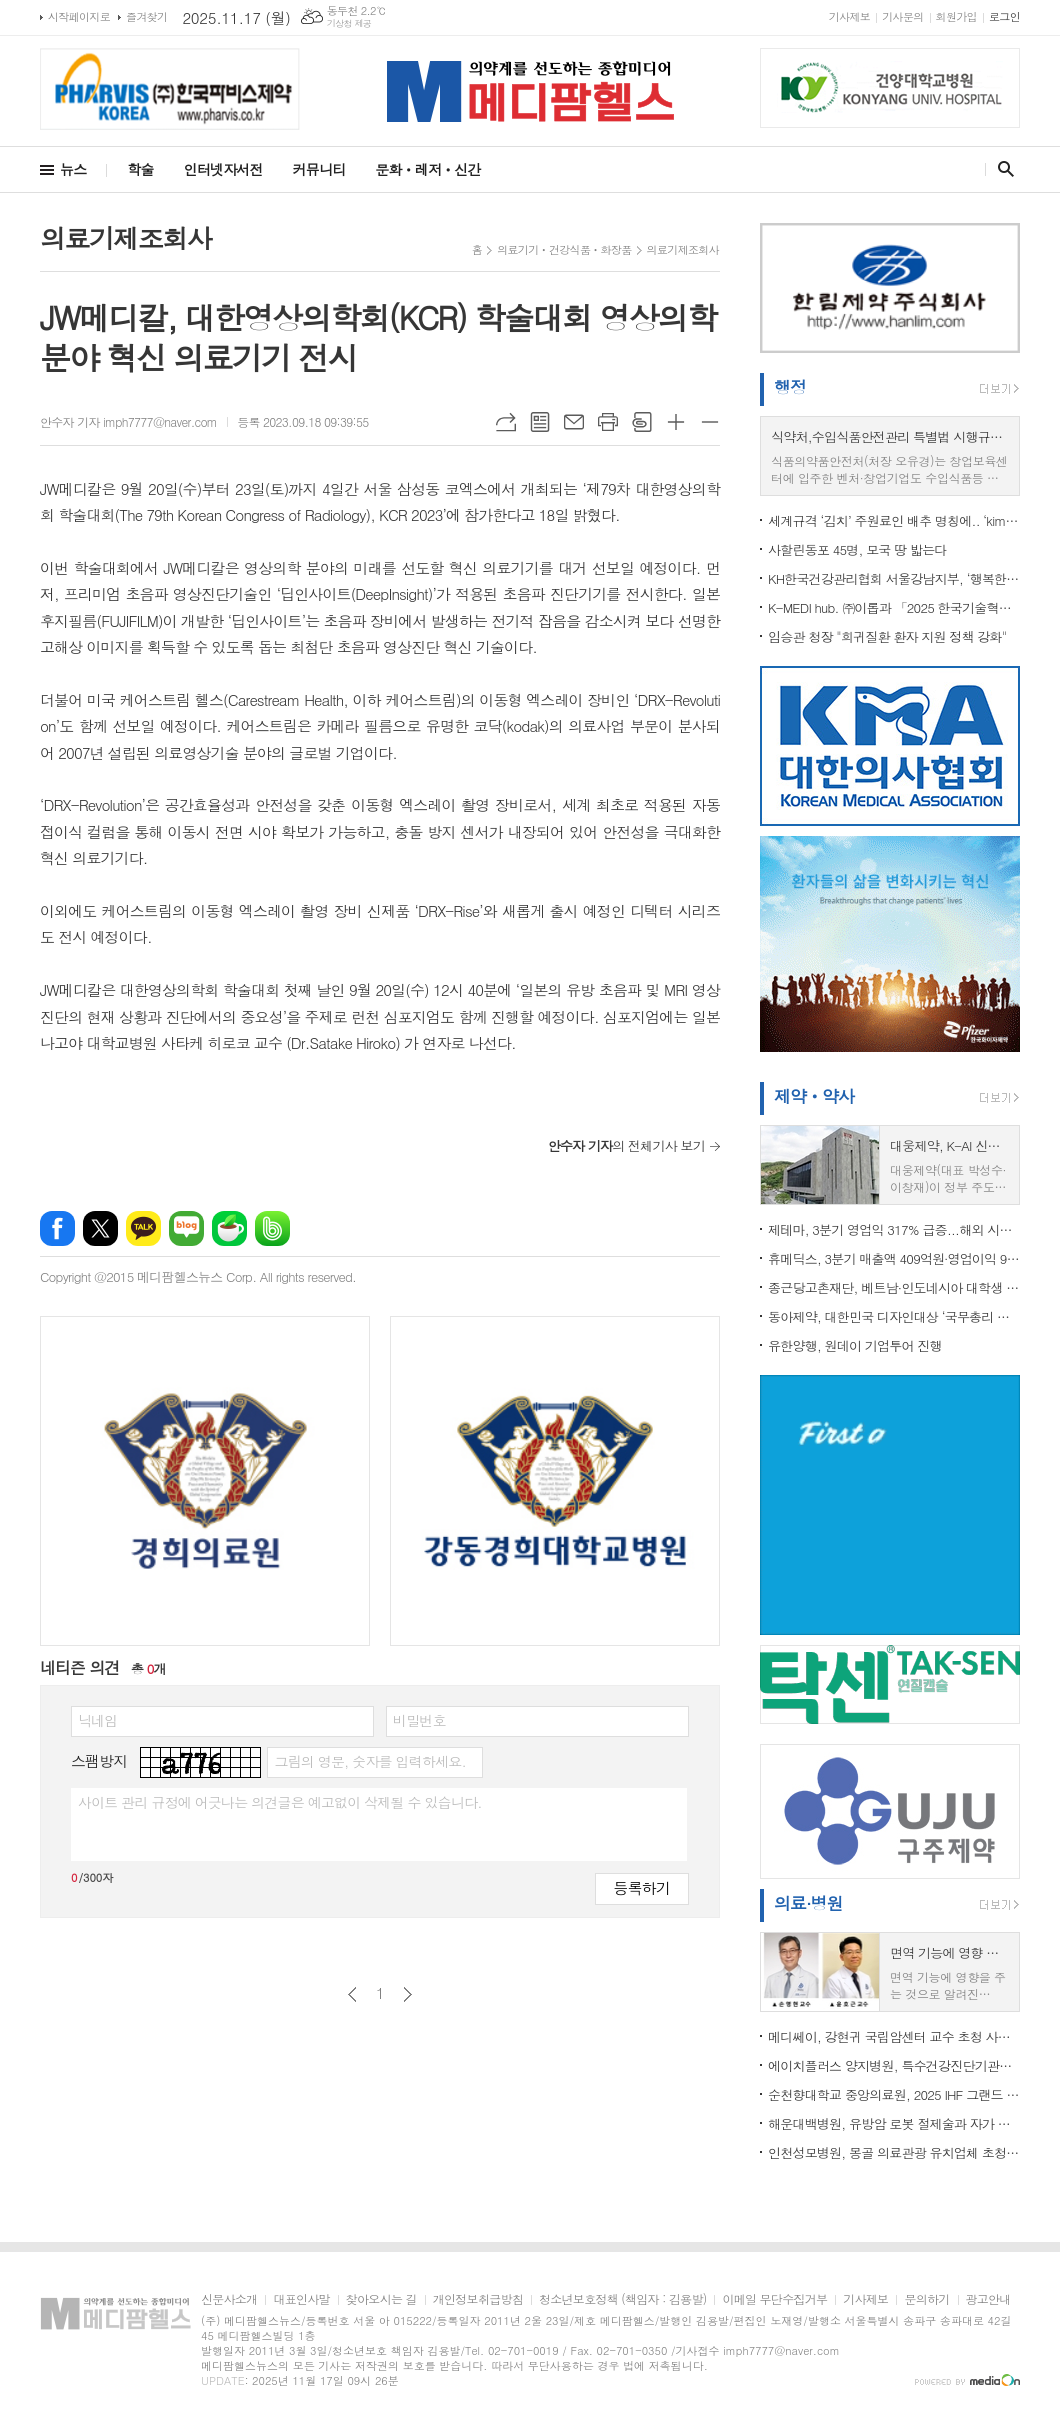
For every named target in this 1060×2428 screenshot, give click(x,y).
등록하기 (642, 1887)
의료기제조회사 (683, 249)
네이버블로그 (186, 1228)
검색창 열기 (1001, 169)
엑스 (100, 1228)
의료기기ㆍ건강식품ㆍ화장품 (564, 249)
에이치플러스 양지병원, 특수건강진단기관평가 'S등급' (894, 2065)
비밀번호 (419, 1720)
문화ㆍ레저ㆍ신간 (427, 169)
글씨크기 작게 (710, 422)
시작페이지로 (79, 16)
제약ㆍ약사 (814, 1096)
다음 (407, 1994)
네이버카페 (229, 1228)
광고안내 (988, 2299)
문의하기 (926, 2299)
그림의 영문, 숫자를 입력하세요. (369, 1761)
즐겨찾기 (146, 16)
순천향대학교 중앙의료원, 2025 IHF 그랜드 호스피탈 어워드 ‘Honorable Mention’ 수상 (894, 2094)
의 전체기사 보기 (626, 1145)
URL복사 (506, 422)
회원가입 (956, 16)
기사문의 (902, 16)
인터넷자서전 (223, 169)
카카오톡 (143, 1228)
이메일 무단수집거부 (774, 2299)
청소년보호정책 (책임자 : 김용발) (622, 2299)
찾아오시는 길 (381, 2299)
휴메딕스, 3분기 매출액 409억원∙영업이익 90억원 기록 (894, 1258)
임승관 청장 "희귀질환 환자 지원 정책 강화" (887, 636)
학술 (140, 169)
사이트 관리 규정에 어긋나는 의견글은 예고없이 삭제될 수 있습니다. (280, 1802)
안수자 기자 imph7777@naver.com (128, 421)
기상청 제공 (349, 23)
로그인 (1004, 16)
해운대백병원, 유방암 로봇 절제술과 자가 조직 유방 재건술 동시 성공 (894, 2123)
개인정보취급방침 (478, 2299)
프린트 (608, 422)
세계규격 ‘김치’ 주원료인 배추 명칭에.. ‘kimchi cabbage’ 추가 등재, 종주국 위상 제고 (894, 520)
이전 (352, 1994)
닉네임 (97, 1720)
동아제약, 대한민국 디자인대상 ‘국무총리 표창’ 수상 (894, 1316)
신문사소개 (229, 2299)
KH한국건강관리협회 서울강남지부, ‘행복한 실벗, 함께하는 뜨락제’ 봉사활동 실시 (894, 578)
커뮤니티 (319, 169)
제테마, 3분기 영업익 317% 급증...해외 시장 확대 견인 (894, 1229)
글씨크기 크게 (676, 422)
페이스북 (57, 1228)
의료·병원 (808, 1903)
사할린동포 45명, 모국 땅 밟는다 (857, 549)
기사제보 (849, 16)
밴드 (272, 1228)
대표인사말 (301, 2299)
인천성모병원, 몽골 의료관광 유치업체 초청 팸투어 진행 (894, 2152)
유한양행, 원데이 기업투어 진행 (855, 1345)
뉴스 (73, 169)
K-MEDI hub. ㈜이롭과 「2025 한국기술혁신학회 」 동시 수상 (894, 607)
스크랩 (642, 422)
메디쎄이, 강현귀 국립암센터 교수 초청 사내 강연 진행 (894, 2036)
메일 (574, 422)
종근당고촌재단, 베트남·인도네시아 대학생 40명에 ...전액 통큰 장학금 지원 (894, 1287)
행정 (790, 387)
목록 (540, 422)
